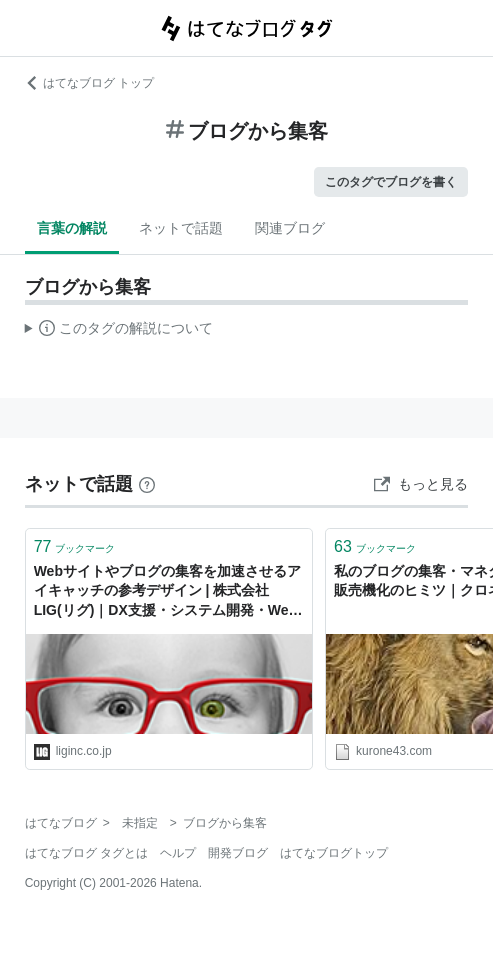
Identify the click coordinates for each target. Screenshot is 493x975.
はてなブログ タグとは (86, 853)
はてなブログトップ (334, 853)
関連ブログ (290, 228)
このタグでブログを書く (391, 182)
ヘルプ (178, 853)
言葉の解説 (72, 228)
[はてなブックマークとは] (147, 484)
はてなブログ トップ (89, 83)
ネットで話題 (181, 228)
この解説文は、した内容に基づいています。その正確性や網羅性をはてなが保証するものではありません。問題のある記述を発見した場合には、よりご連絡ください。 (119, 331)
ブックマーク (75, 546)
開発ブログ (238, 853)
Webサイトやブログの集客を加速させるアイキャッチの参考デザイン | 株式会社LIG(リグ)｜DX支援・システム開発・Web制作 (167, 592)
